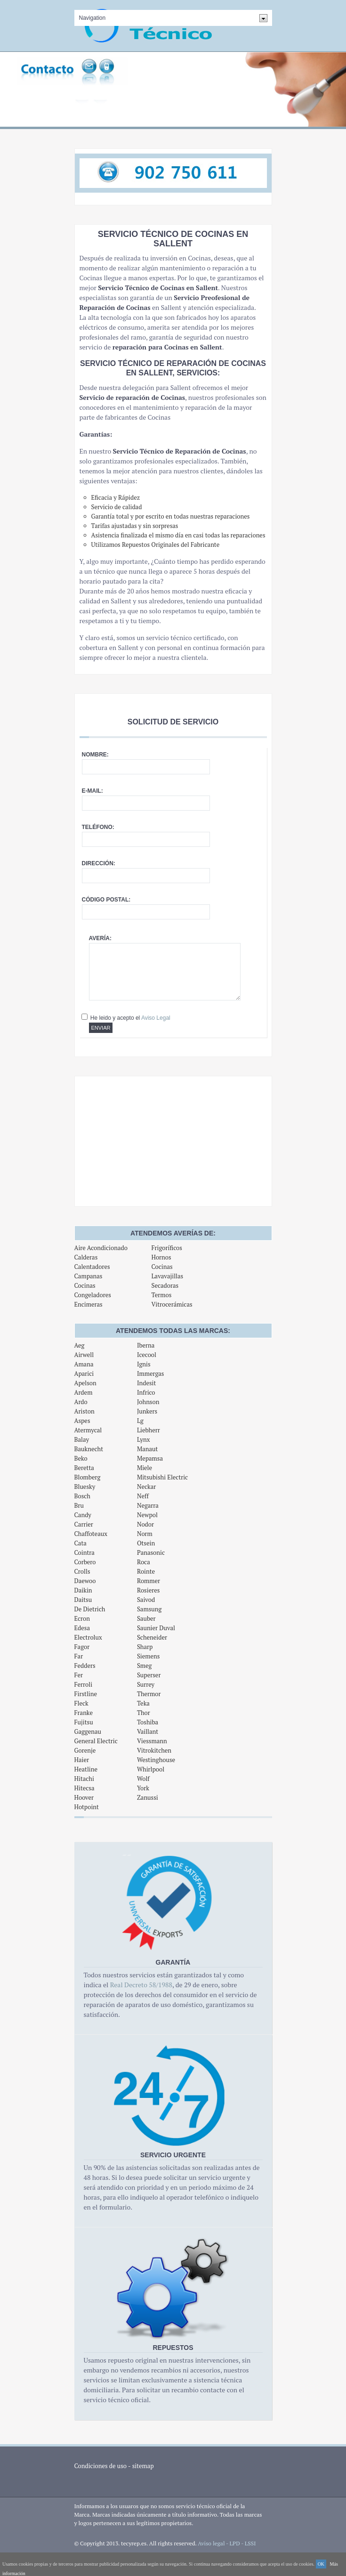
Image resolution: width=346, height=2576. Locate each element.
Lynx (143, 1439)
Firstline (85, 1694)
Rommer (148, 1580)
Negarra (148, 1505)
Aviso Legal (155, 1018)
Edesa (82, 1628)
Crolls (82, 1571)
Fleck (81, 1703)
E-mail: (92, 791)
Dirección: (98, 863)
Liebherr (148, 1430)
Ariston (84, 1411)
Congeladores (92, 1295)
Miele (144, 1467)
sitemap (143, 2466)
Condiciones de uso (100, 2466)
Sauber (146, 1618)
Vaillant (147, 1731)
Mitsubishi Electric (162, 1477)
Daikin (83, 1590)
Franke (83, 1712)
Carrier (83, 1524)
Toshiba (147, 1722)
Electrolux (88, 1637)
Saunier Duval (156, 1628)
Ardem (83, 1392)
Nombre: (95, 754)
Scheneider (152, 1637)
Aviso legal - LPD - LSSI (227, 2543)
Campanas (88, 1276)
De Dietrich (89, 1609)
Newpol (147, 1515)
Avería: (100, 938)
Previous (12, 94)
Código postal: (106, 899)
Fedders (85, 1665)
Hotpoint (86, 1807)
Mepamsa (150, 1458)
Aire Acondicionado (101, 1247)
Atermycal (88, 1430)
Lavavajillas (167, 1276)
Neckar (146, 1486)
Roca (143, 1562)
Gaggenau (87, 1731)
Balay (81, 1439)
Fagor (82, 1646)
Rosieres (148, 1590)
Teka (143, 1703)
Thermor (149, 1694)
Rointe (146, 1571)
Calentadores (92, 1266)
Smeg (144, 1665)
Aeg (79, 1345)
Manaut (147, 1449)
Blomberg (87, 1477)
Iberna (145, 1345)
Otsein (146, 1543)
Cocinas (85, 1285)
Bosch (82, 1496)
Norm (145, 1533)
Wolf (143, 1778)
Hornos (161, 1257)
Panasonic (151, 1552)
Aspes (82, 1420)
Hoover (84, 1797)
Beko (81, 1458)
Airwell (84, 1354)
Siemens (148, 1656)
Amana (84, 1364)
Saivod (146, 1599)
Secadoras (164, 1285)
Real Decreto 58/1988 (141, 1984)
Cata (80, 1543)
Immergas (150, 1373)
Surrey (145, 1684)
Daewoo (85, 1580)
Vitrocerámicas (171, 1304)
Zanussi (147, 1797)
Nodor (145, 1524)
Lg (140, 1420)
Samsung (149, 1609)
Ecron (82, 1618)
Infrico (146, 1392)
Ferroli (83, 1684)
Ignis (144, 1364)
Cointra (84, 1552)
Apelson (85, 1383)
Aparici (84, 1373)
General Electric (96, 1741)
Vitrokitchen (154, 1750)
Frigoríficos (166, 1247)
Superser (149, 1675)
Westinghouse (156, 1759)
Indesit (146, 1383)
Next (334, 94)
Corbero (85, 1562)
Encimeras (88, 1304)
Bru (79, 1505)
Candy (82, 1515)
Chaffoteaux (90, 1533)
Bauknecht (89, 1449)
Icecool (146, 1354)
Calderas (86, 1257)
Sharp (145, 1646)
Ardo (81, 1402)
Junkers (147, 1411)
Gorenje (85, 1750)
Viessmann (152, 1741)
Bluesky (85, 1486)
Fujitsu (83, 1722)
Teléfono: (98, 827)
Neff (143, 1496)
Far (78, 1656)
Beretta (84, 1467)
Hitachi (84, 1778)
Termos (161, 1295)
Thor (143, 1712)
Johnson (148, 1402)
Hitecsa (84, 1788)
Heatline (85, 1769)
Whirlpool (150, 1769)
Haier (81, 1759)
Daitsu (83, 1599)
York (143, 1788)
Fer (78, 1675)
